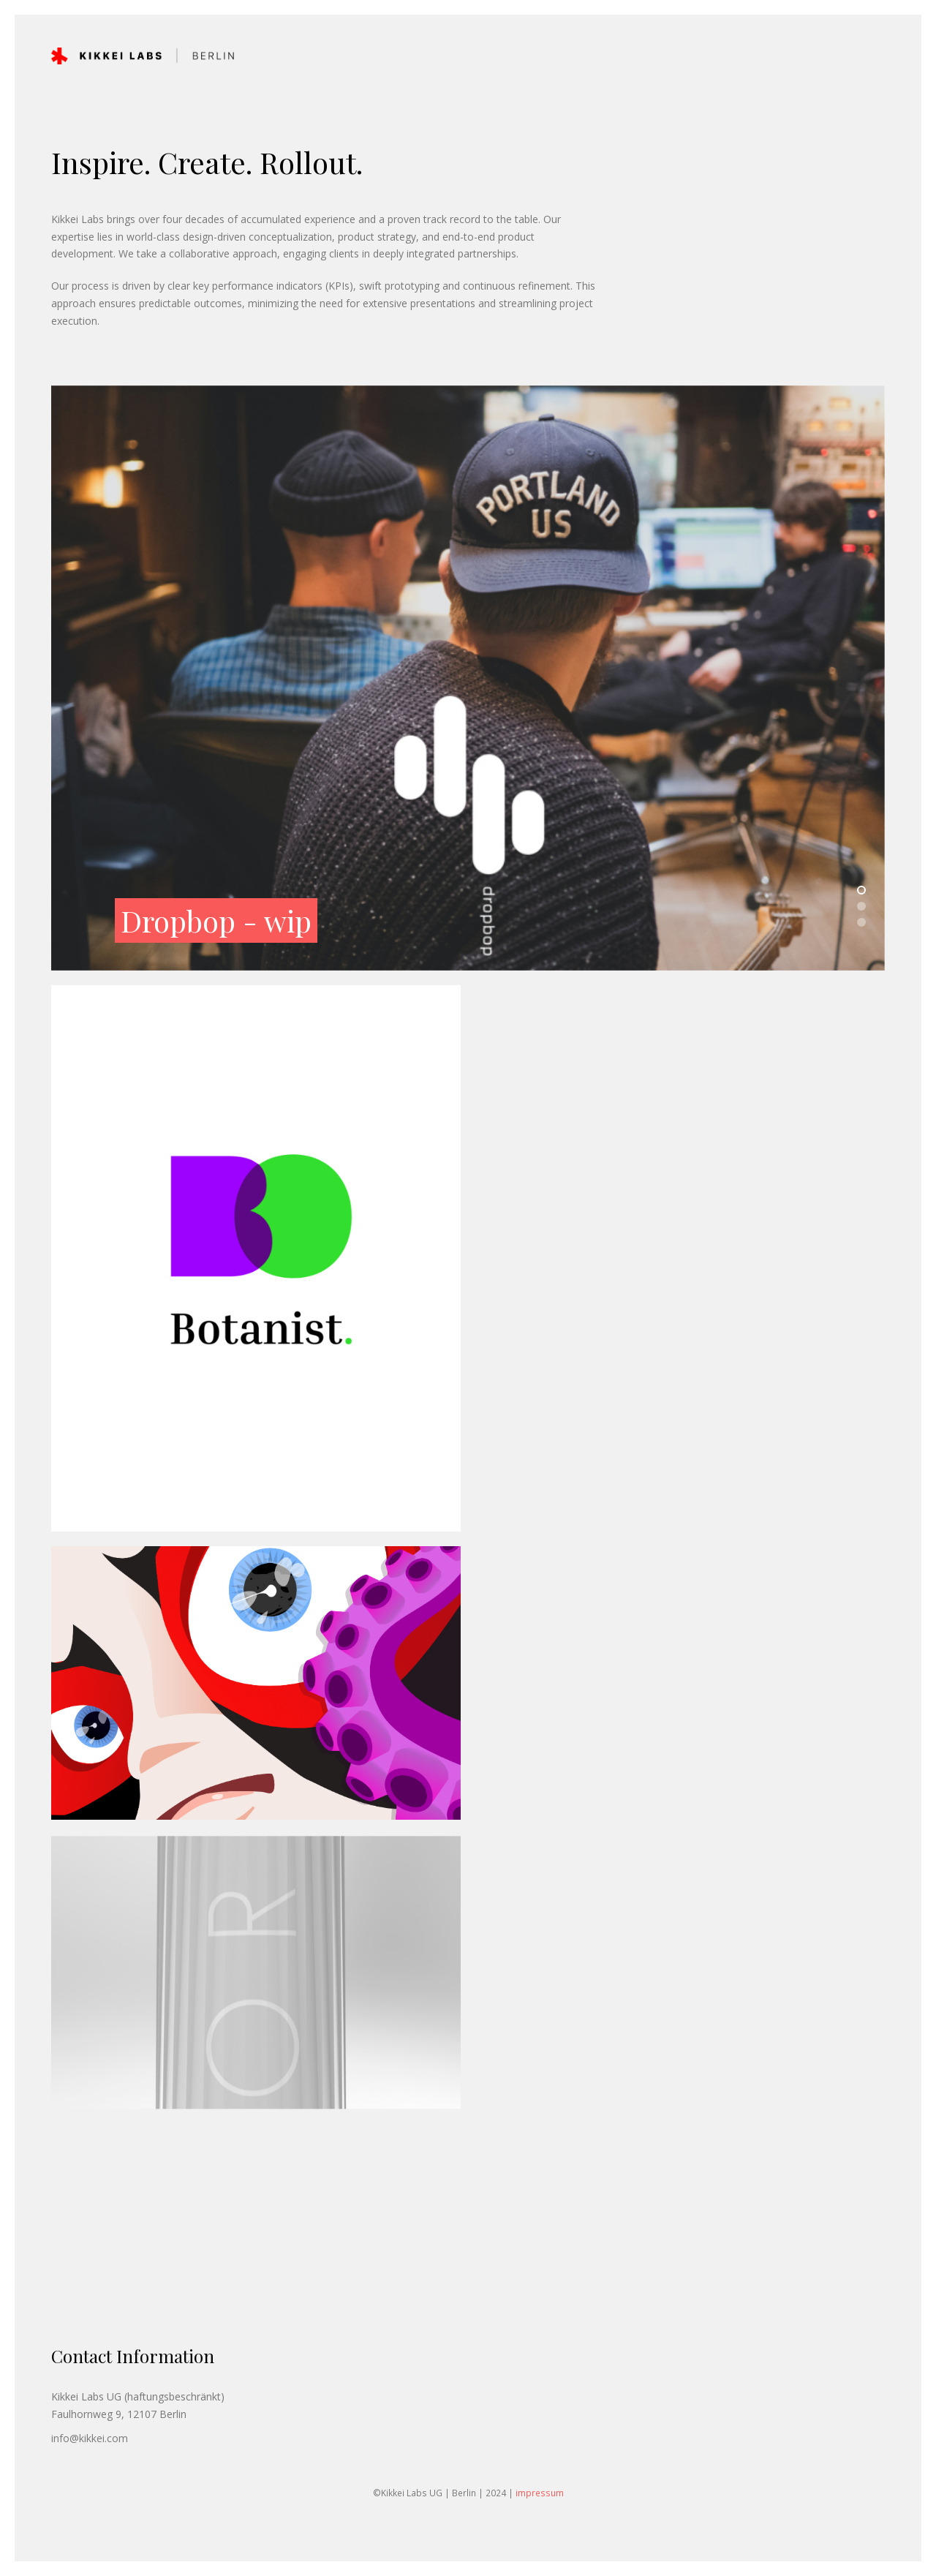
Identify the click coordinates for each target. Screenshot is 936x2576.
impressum (540, 2492)
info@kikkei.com (89, 2438)
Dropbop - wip (216, 922)
